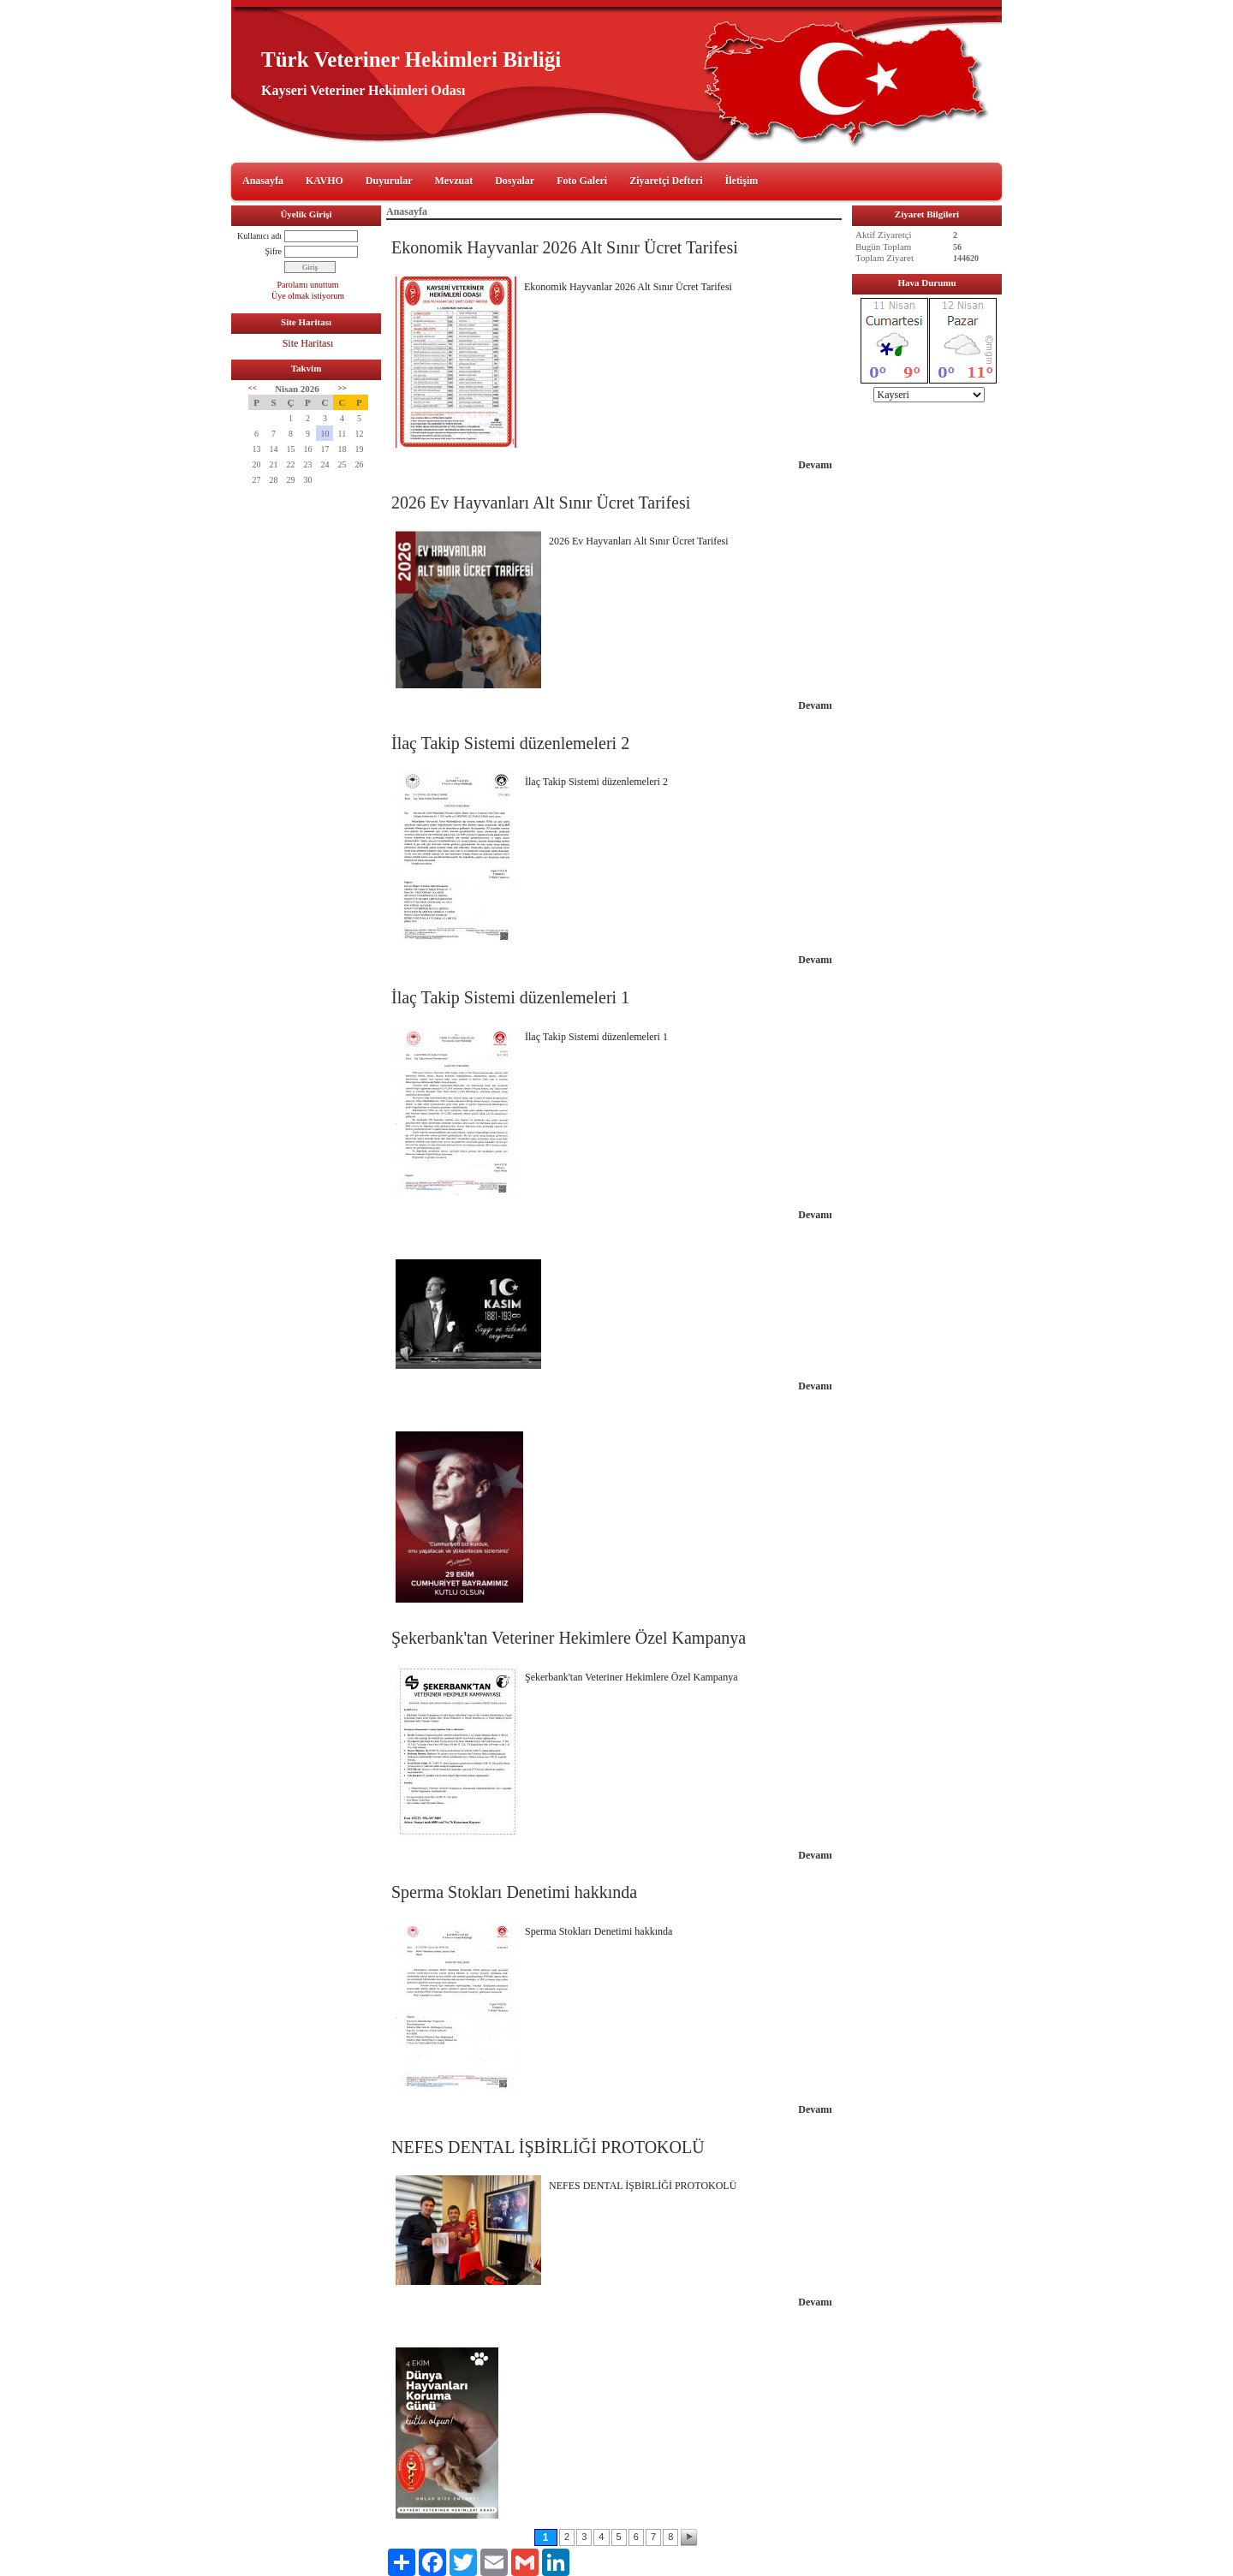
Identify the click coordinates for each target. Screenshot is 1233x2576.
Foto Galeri (582, 181)
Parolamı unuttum (308, 284)
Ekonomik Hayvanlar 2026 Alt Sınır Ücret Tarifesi (564, 247)
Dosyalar (514, 181)
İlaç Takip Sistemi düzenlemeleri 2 (510, 743)
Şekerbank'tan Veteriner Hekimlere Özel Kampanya (568, 1637)
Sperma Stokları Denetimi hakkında (514, 1892)
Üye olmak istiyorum (307, 295)
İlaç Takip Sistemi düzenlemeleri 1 (510, 997)
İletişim (742, 181)
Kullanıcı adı (259, 236)
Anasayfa (262, 181)
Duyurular (389, 181)
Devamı (814, 465)
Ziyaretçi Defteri (665, 181)
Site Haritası (308, 343)
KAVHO (324, 181)
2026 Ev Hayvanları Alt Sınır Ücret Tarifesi (540, 502)
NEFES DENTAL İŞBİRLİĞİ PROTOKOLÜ (548, 2147)
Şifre (273, 251)
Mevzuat (454, 181)
